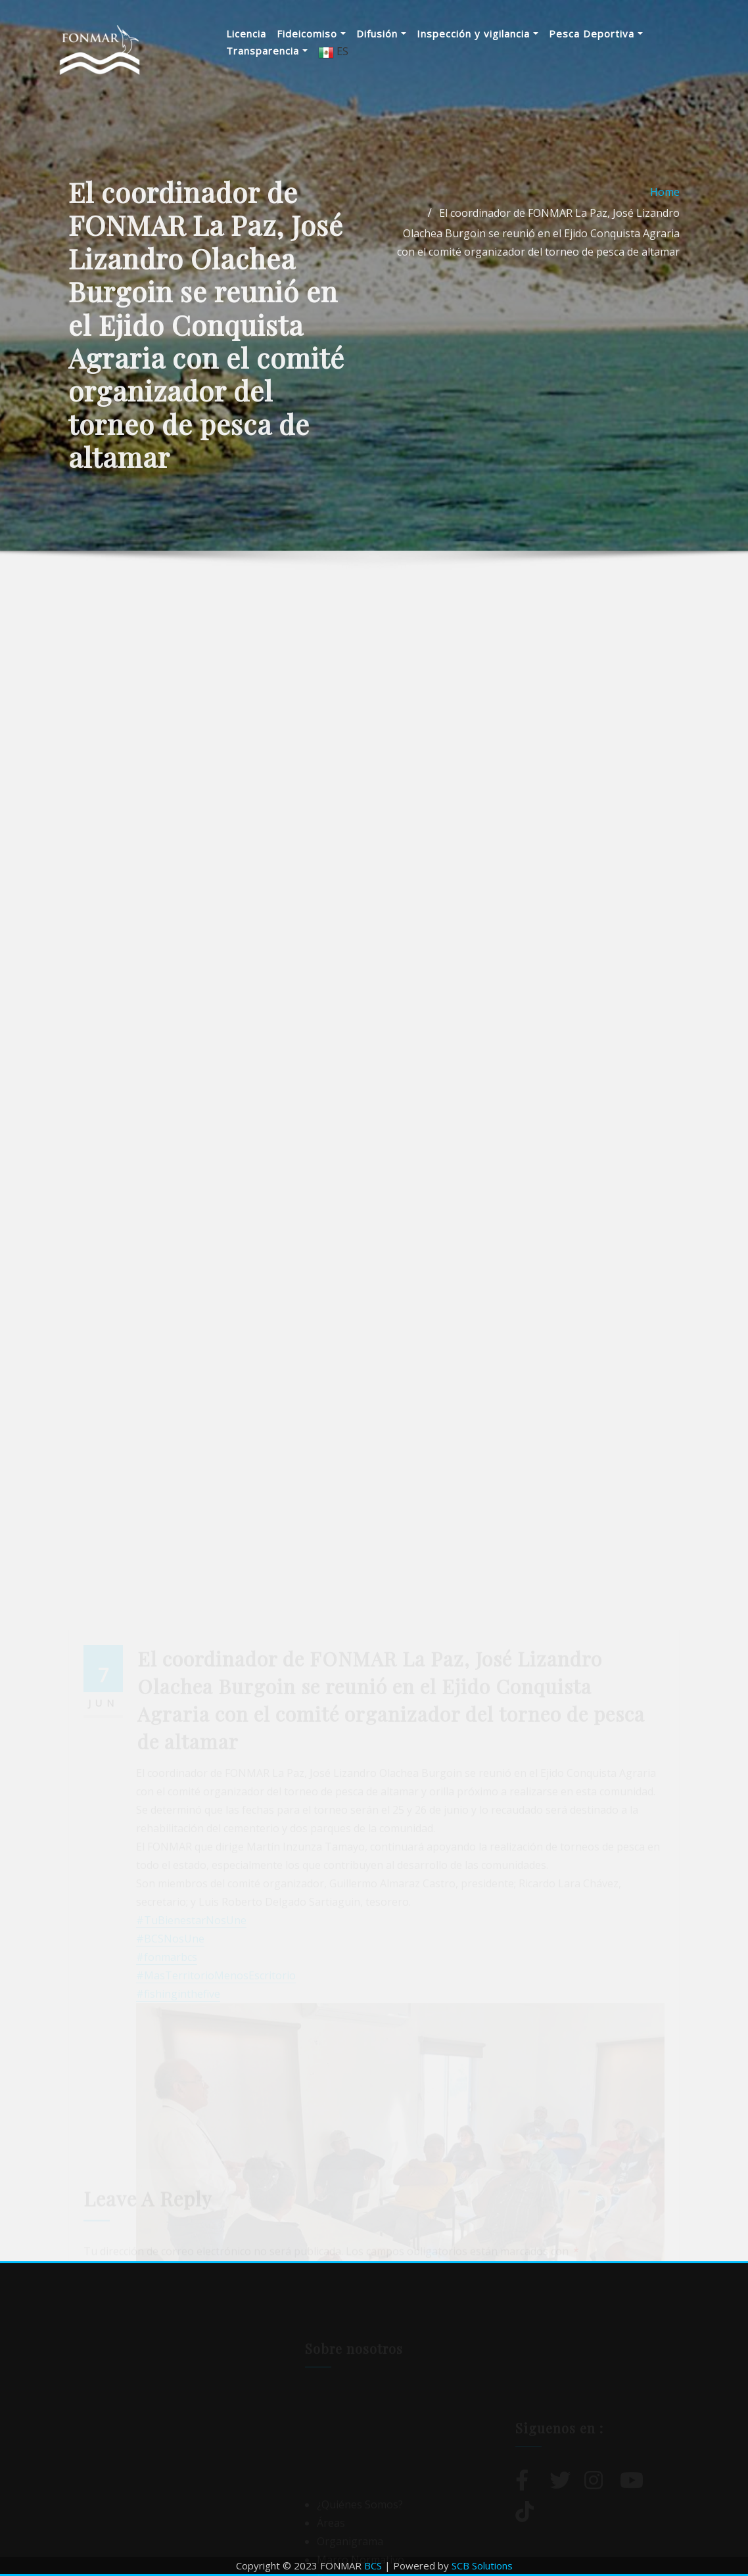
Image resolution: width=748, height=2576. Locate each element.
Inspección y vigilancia (477, 33)
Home (665, 245)
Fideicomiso (311, 33)
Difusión (381, 33)
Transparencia (267, 50)
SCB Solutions (482, 2565)
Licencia (246, 33)
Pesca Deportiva (596, 33)
